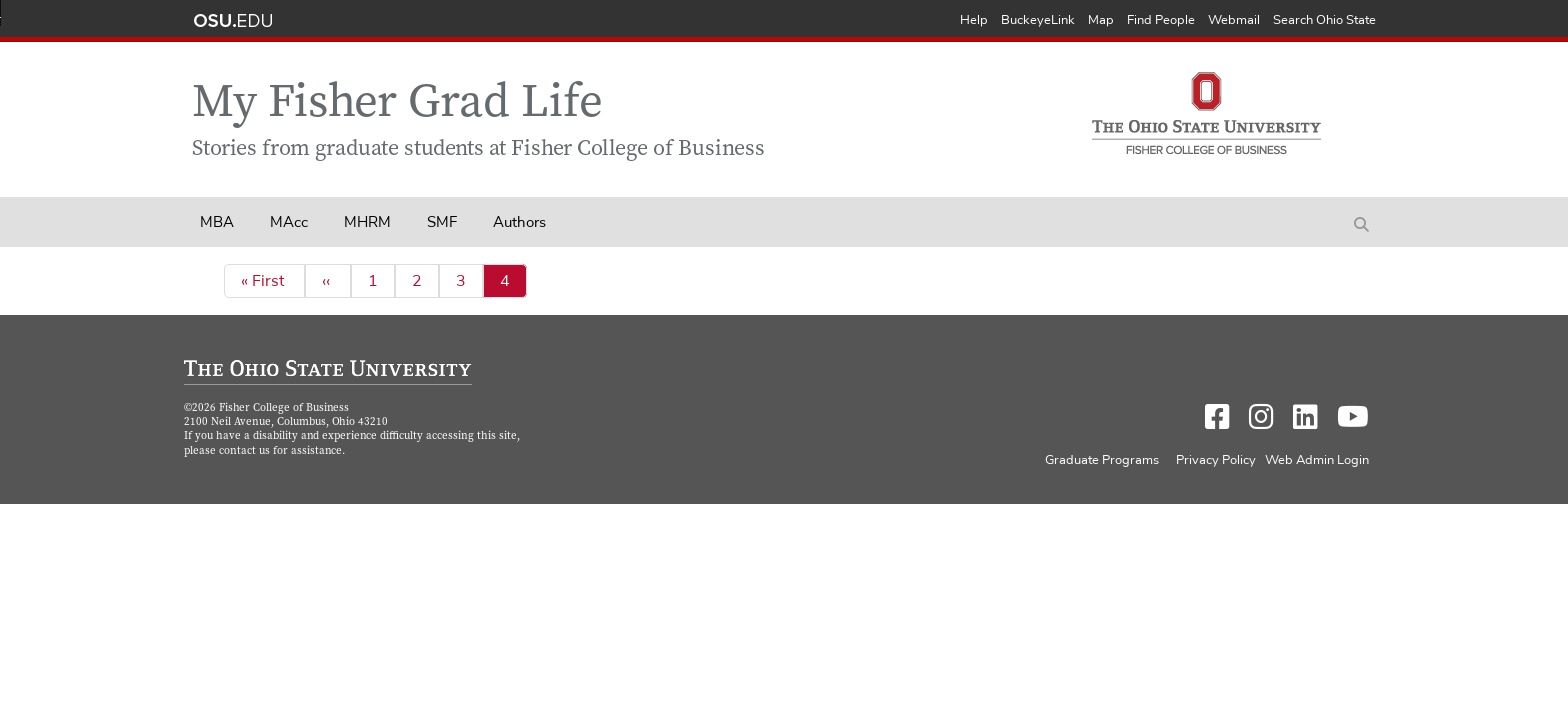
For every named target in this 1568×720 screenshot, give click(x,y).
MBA (217, 222)
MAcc (289, 222)
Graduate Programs (1102, 460)
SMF (442, 222)
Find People (1161, 20)
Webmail (1234, 20)
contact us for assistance (280, 451)
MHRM (367, 222)
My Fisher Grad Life (397, 105)
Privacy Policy (1216, 460)
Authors (519, 222)
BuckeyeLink (1038, 20)
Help (974, 20)
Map (1101, 20)
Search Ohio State (1324, 20)
